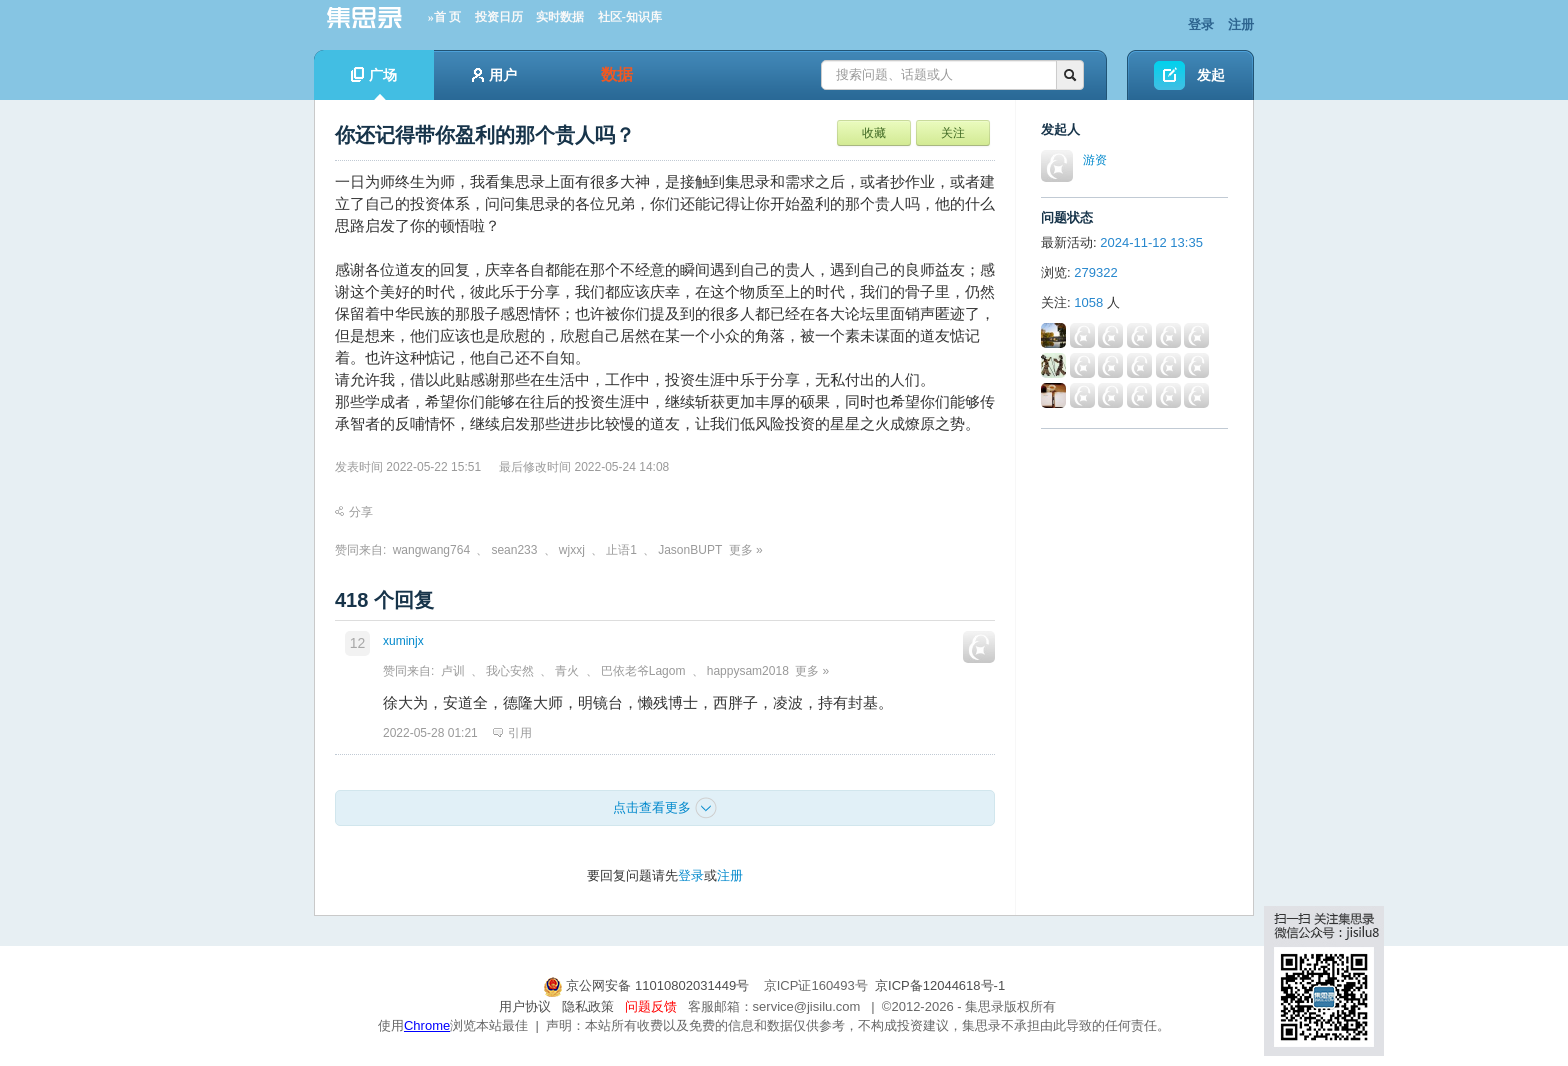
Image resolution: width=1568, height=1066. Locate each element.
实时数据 (560, 17)
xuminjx (403, 641)
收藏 (874, 133)
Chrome (427, 1025)
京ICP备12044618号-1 (940, 985)
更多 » (746, 550)
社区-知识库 (630, 17)
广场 (374, 83)
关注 (953, 133)
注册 (1241, 24)
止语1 (621, 550)
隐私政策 (588, 1006)
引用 (512, 733)
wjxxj (572, 550)
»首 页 (444, 17)
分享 (354, 512)
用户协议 (525, 1006)
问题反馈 (651, 1006)
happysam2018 (748, 671)
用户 (494, 75)
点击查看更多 (665, 808)
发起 (1211, 75)
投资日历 (499, 17)
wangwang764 (431, 550)
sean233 (514, 550)
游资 (1095, 160)
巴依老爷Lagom (643, 671)
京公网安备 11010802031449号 (648, 985)
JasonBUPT (690, 550)
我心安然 (510, 671)
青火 (567, 671)
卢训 (453, 671)
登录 (1201, 24)
